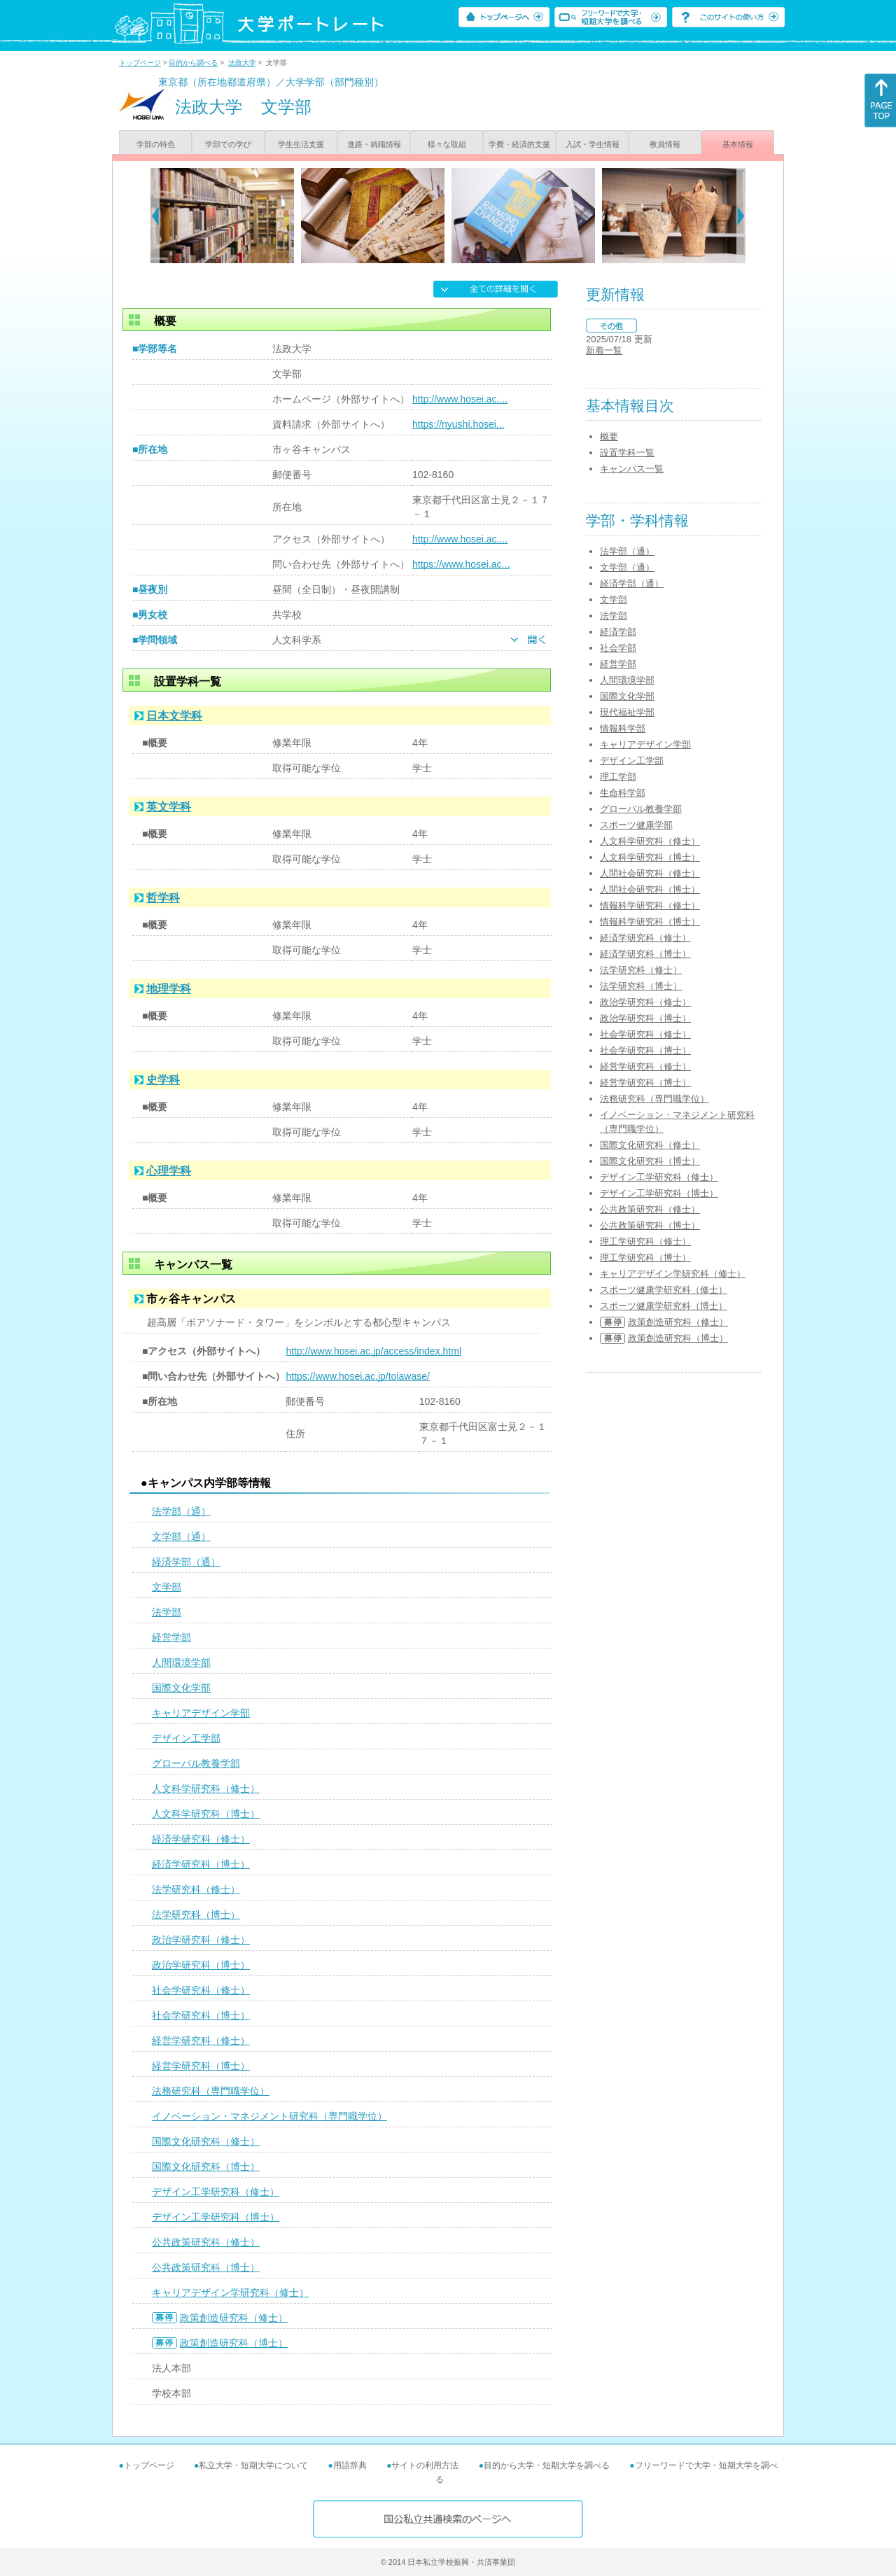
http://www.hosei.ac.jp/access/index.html (373, 1351)
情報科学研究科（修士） (650, 905)
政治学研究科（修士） (201, 1939)
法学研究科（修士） (196, 1889)
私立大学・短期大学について (253, 2465)
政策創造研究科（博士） (234, 2342)
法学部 (166, 1612)
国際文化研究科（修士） (206, 2141)
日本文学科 (174, 716)
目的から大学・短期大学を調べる (547, 2465)
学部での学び (228, 144)
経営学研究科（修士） (201, 2040)
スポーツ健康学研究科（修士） (663, 1289)
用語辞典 (350, 2465)
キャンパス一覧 (632, 468)
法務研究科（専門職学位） (211, 2090)
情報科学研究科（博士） (650, 921)
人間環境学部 (181, 1662)
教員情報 (665, 144)
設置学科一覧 (627, 452)
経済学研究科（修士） (201, 1838)
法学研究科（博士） (196, 1914)
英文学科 (168, 807)
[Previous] (155, 215)
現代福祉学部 (627, 712)
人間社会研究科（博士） (650, 889)
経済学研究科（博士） (201, 1864)
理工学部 (618, 776)
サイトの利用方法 (424, 2465)
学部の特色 (155, 144)
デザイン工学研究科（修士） (215, 2191)
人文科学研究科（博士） (206, 1813)
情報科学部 (622, 728)
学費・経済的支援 (519, 144)
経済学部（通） (186, 1561)
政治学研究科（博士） (201, 1964)
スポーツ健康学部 (636, 825)
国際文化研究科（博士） (206, 2166)
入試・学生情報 (593, 144)
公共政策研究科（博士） (206, 2267)
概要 (609, 436)
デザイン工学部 (186, 1738)
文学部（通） (181, 1536)
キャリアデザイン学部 (201, 1712)
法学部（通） (181, 1511)
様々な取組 (447, 144)
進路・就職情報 (374, 144)
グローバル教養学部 (196, 1763)
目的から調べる (193, 62)
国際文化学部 (181, 1687)
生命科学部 (622, 793)
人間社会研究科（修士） (650, 873)
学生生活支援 (301, 144)
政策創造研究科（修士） (234, 2317)
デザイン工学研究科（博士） (215, 2216)
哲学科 (163, 898)
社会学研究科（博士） (201, 2015)
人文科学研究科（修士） (206, 1788)
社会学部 (618, 648)
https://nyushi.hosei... (458, 424)
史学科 (163, 1080)
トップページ (140, 62)
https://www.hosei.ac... (461, 564)
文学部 (166, 1586)
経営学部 (171, 1637)
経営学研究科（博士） (201, 2065)
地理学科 (168, 989)
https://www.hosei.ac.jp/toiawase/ (357, 1376)
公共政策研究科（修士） (206, 2242)
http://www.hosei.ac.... (459, 399)
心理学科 (168, 1171)
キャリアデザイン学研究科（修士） (230, 2292)
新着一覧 (604, 350)
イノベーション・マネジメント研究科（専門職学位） (269, 2116)
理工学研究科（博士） (645, 1257)
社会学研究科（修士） (201, 1990)
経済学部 (618, 631)
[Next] (741, 215)
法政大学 (242, 62)
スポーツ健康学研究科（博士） (663, 1306)
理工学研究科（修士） (645, 1241)
